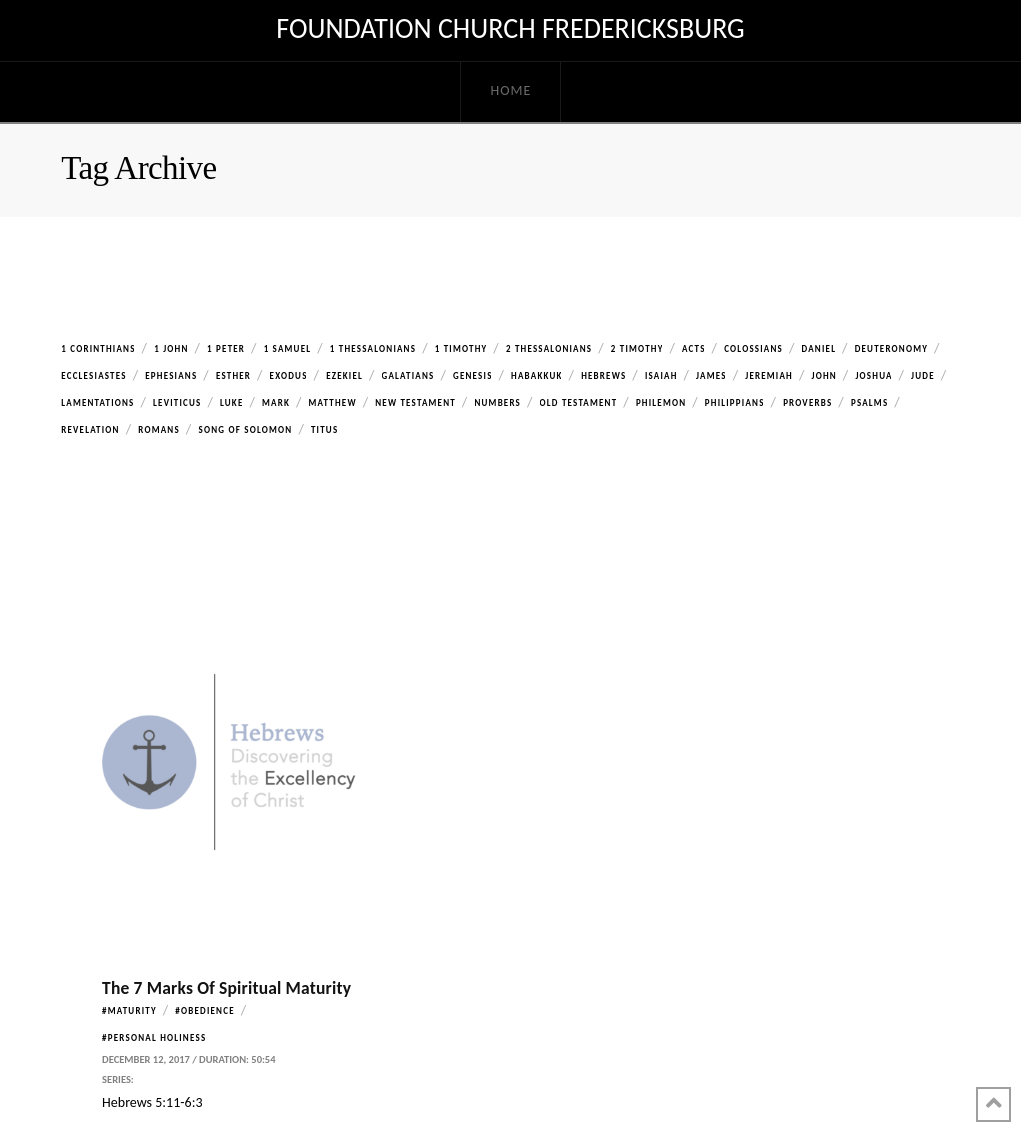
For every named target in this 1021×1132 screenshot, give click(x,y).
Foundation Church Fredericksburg (510, 29)
